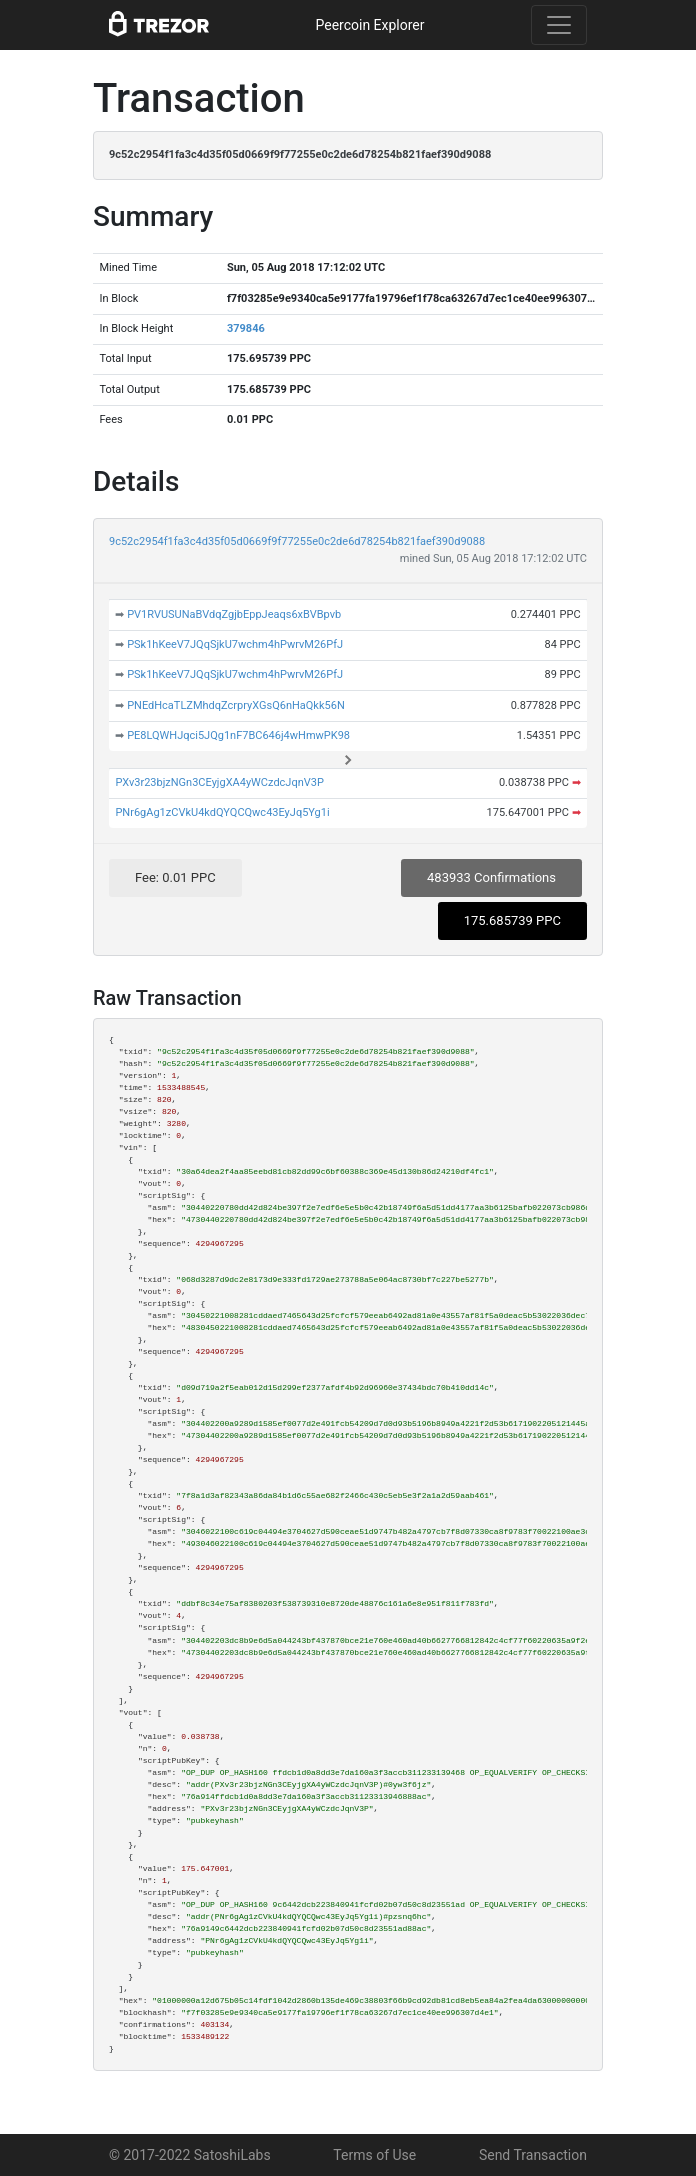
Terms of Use (374, 2155)
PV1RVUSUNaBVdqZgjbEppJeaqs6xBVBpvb (234, 614)
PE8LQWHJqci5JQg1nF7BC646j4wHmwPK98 (238, 735)
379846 (246, 328)
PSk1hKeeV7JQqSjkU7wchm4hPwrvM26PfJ (235, 644)
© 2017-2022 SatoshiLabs (190, 2155)
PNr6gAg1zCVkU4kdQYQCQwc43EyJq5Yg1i (222, 812)
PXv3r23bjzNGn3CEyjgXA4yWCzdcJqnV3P (219, 782)
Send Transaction (533, 2155)
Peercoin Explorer (369, 25)
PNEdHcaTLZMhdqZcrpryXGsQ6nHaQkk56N (236, 705)
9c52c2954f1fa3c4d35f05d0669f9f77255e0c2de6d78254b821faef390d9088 (297, 541)
